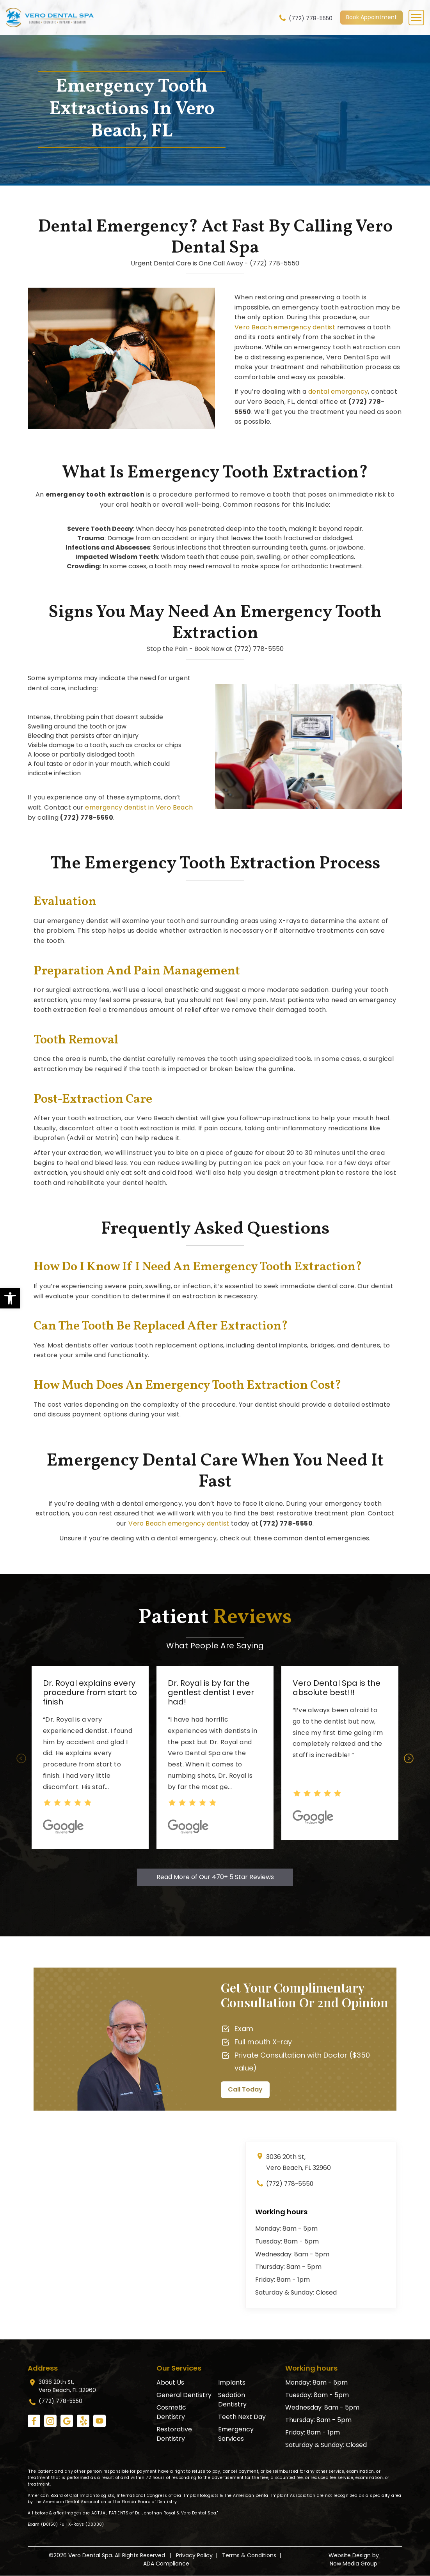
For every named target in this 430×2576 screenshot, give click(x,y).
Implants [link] (231, 2382)
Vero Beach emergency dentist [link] (285, 327)
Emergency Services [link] (236, 2434)
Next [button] (409, 1758)
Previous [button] (21, 1758)
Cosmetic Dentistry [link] (171, 2412)
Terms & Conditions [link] (249, 2556)
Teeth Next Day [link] (242, 2416)
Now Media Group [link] (353, 2564)
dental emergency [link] (338, 391)
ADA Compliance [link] (166, 2564)
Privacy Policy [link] (194, 2556)
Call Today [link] (245, 2089)
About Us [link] (170, 2382)
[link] (10, 1298)
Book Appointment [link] (371, 17)
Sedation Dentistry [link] (232, 2399)
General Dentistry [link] (183, 2394)
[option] (90, 1757)
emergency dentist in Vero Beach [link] (139, 807)
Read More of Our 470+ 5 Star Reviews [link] (215, 1876)
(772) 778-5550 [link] (305, 18)
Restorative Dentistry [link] (174, 2434)
